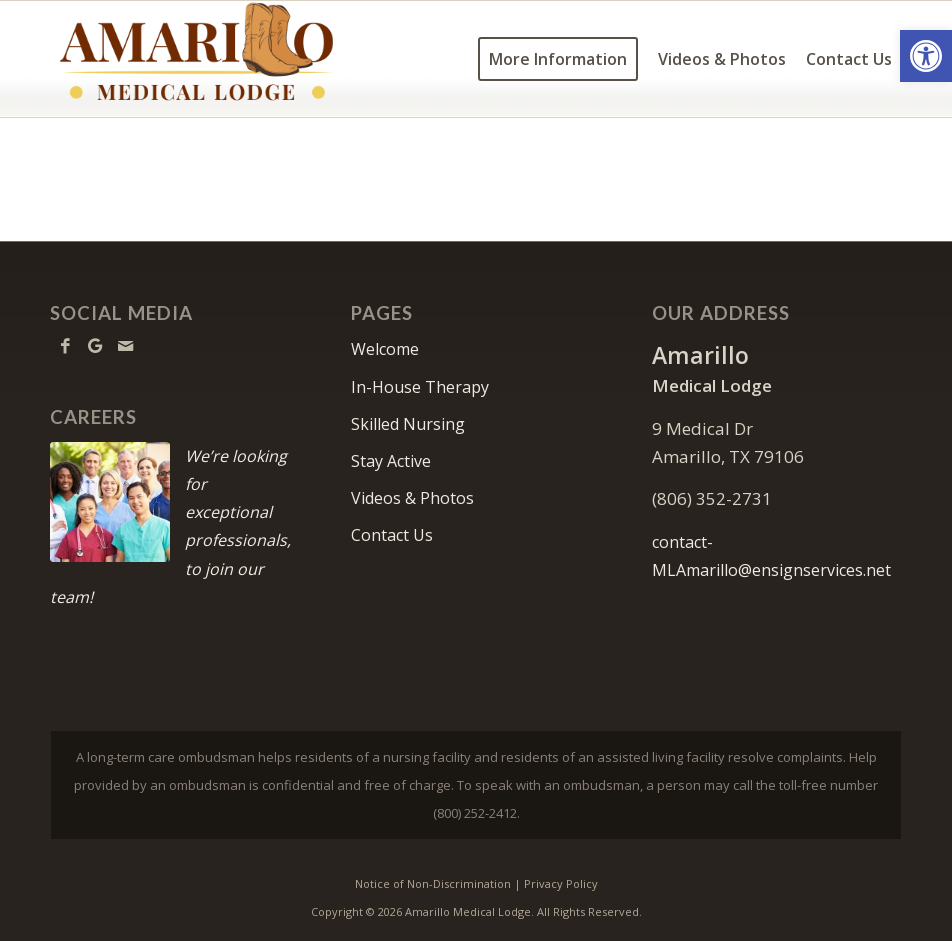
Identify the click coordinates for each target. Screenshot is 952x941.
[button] (926, 56)
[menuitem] (558, 59)
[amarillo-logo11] (233, 59)
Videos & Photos (412, 498)
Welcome (385, 349)
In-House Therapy (420, 387)
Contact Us (392, 535)
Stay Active (391, 461)
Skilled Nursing (408, 424)
